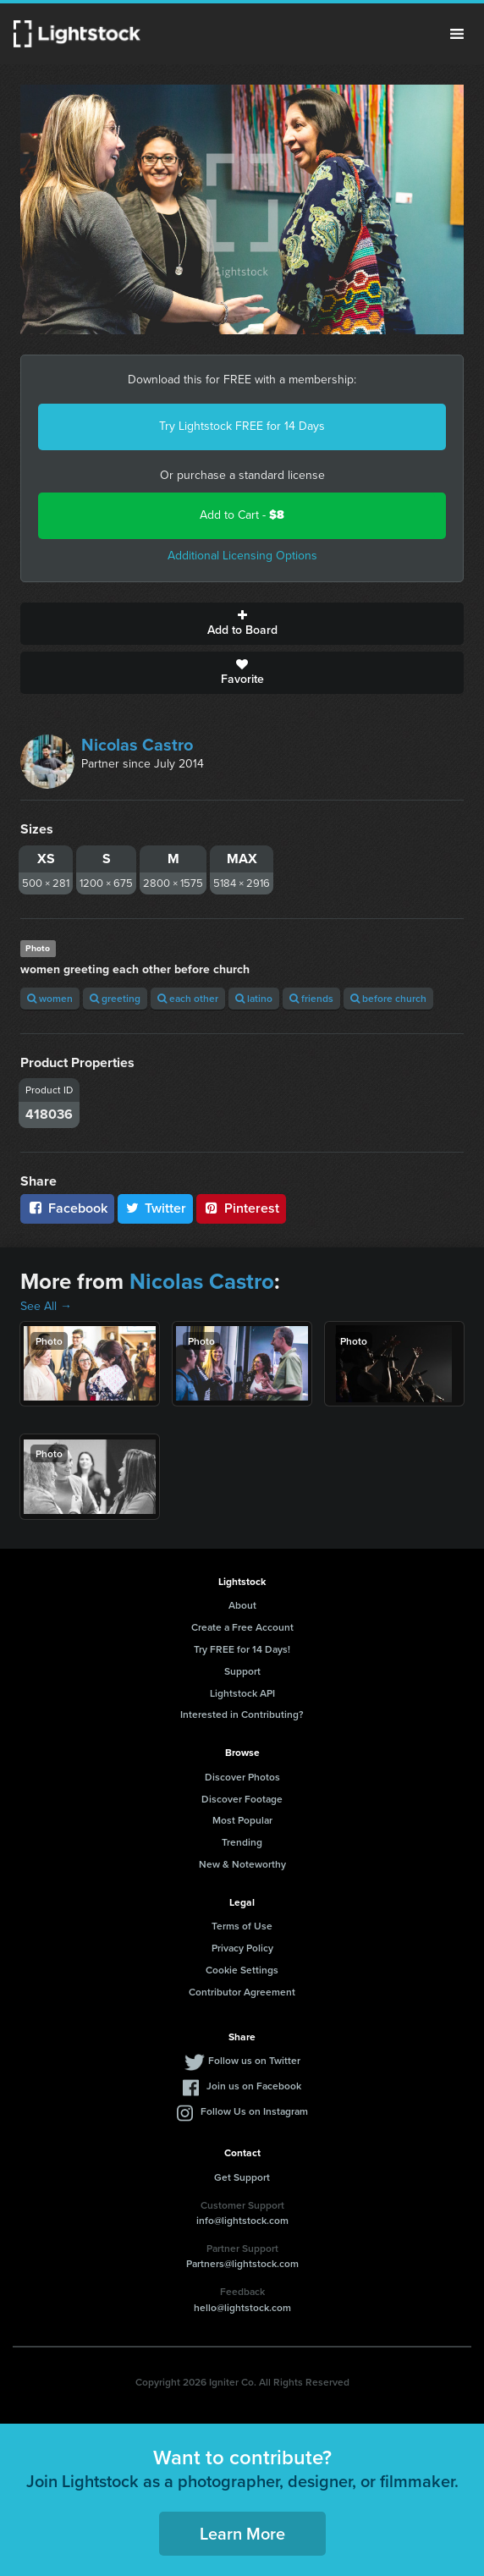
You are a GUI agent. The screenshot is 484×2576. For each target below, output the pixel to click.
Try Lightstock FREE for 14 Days (242, 426)
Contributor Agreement (242, 1991)
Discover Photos (242, 1777)
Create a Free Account (242, 1627)
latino (253, 998)
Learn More (242, 2533)
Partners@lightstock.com (242, 2263)
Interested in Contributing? (242, 1714)
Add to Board (242, 623)
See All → (46, 1306)
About (242, 1605)
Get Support (242, 2177)
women (50, 998)
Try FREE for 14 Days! (242, 1649)
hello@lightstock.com (242, 2307)
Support (242, 1671)
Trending (242, 1842)
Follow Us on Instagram (254, 2111)
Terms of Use (242, 1925)
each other (187, 998)
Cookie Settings (242, 1969)
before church (388, 998)
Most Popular (242, 1820)
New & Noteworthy (242, 1864)
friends (311, 998)
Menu (456, 33)
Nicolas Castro (137, 744)
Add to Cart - (242, 515)
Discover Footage (242, 1799)
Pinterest (241, 1208)
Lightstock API (242, 1693)
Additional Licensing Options (242, 555)
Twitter (155, 1208)
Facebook (67, 1208)
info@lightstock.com (242, 2220)
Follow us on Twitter (254, 2060)
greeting (115, 998)
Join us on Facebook (253, 2085)
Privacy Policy (242, 1947)
